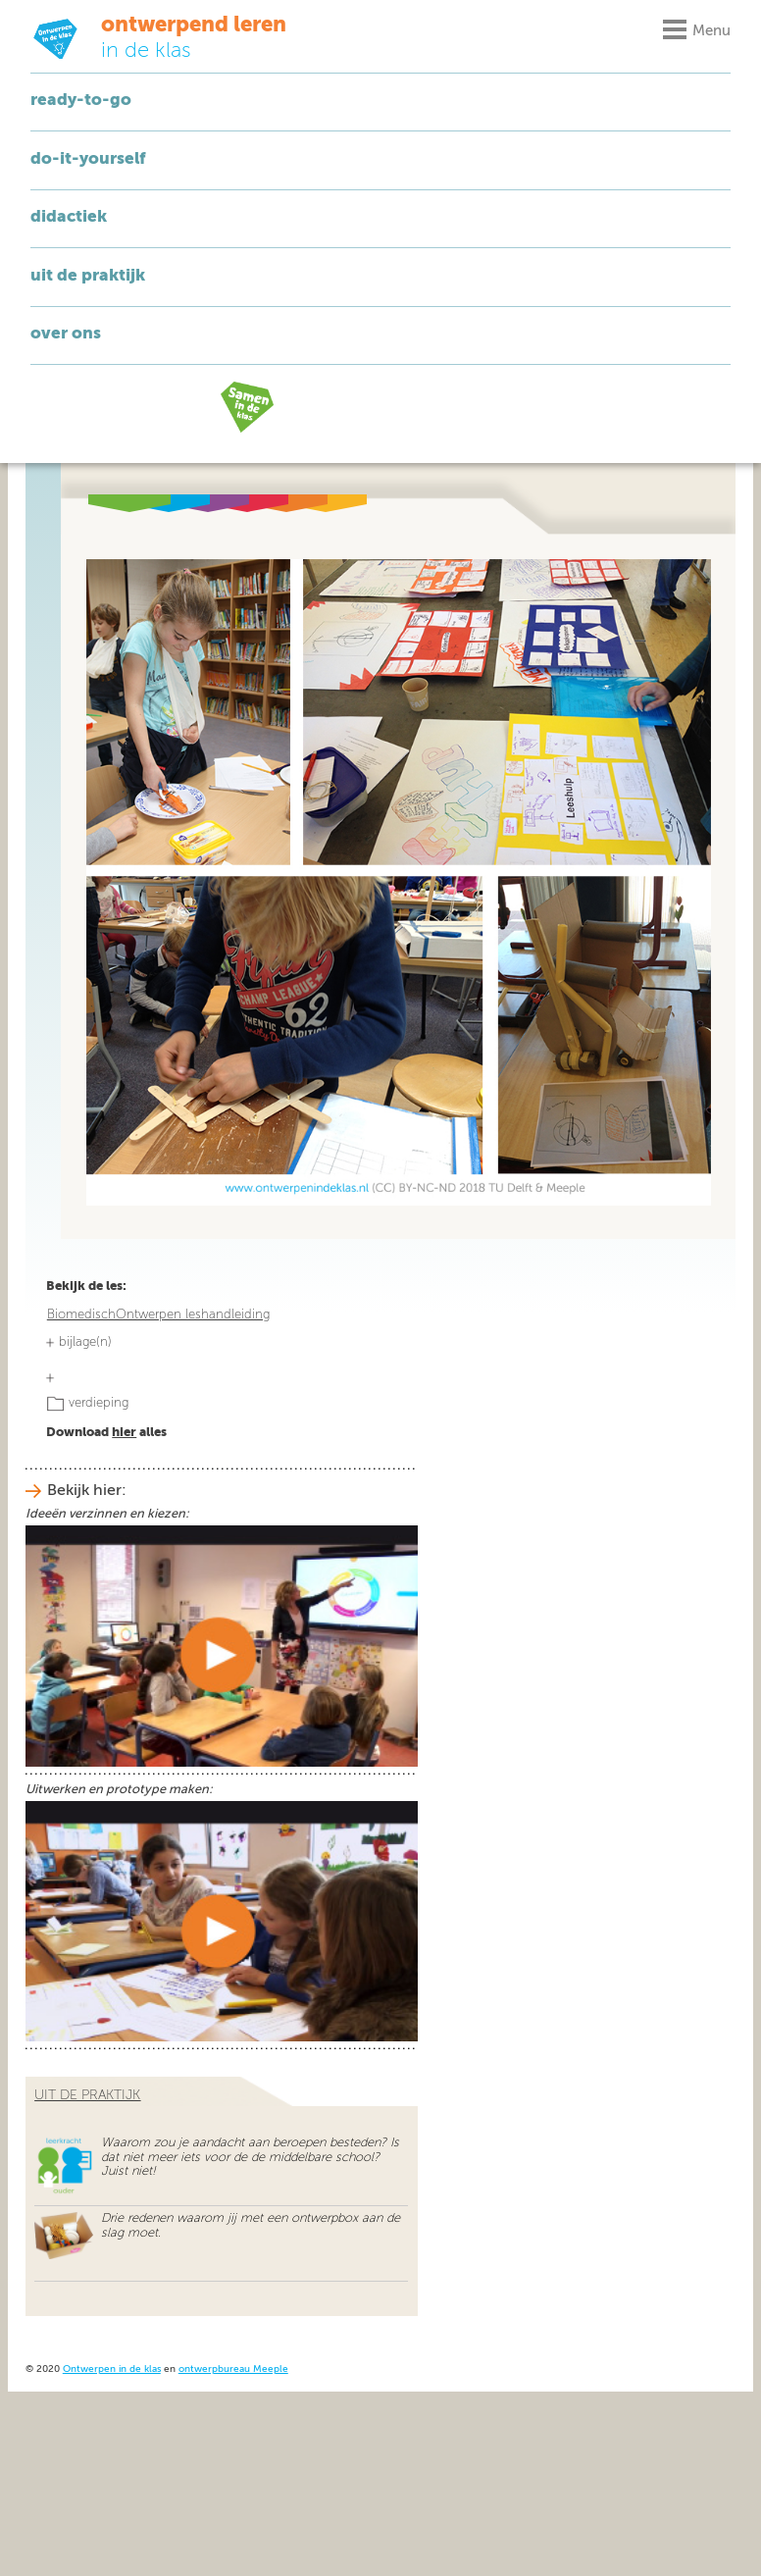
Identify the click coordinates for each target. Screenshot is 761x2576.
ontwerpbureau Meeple (233, 2369)
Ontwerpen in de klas (112, 2369)
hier (124, 1432)
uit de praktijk (87, 2095)
